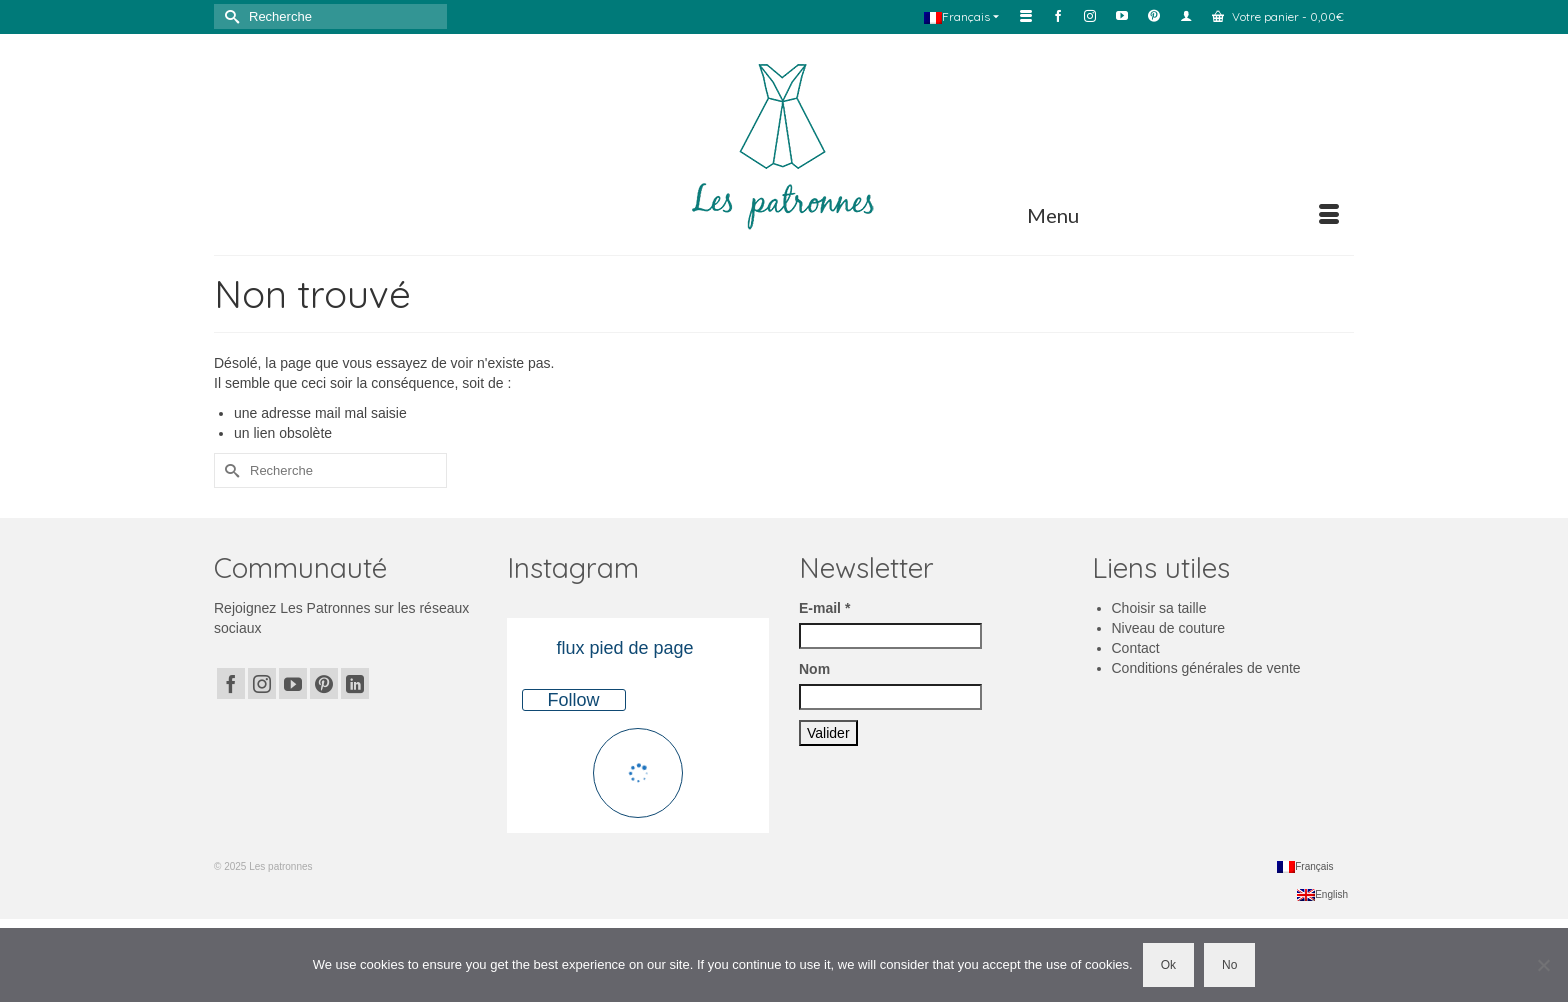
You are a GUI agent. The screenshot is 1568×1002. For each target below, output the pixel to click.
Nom (814, 669)
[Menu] (1183, 215)
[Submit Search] (229, 16)
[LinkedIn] (355, 683)
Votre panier (1278, 16)
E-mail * (824, 608)
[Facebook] (231, 683)
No (1229, 965)
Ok (1168, 965)
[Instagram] (262, 683)
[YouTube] (293, 683)
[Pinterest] (324, 683)
